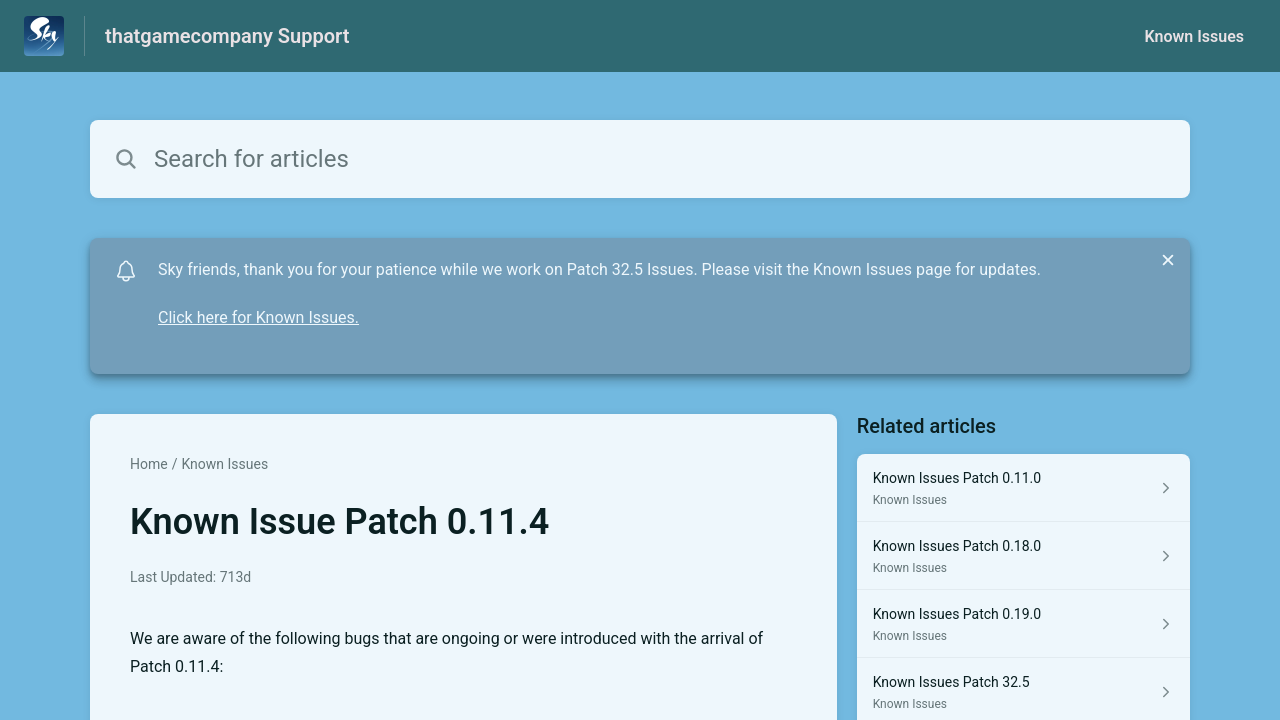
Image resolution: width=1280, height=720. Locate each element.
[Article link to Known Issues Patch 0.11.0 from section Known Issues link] (1023, 488)
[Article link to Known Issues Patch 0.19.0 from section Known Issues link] (1023, 624)
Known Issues (1194, 36)
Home (149, 464)
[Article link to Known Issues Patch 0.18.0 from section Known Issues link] (1023, 556)
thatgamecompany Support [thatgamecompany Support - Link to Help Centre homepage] (227, 36)
